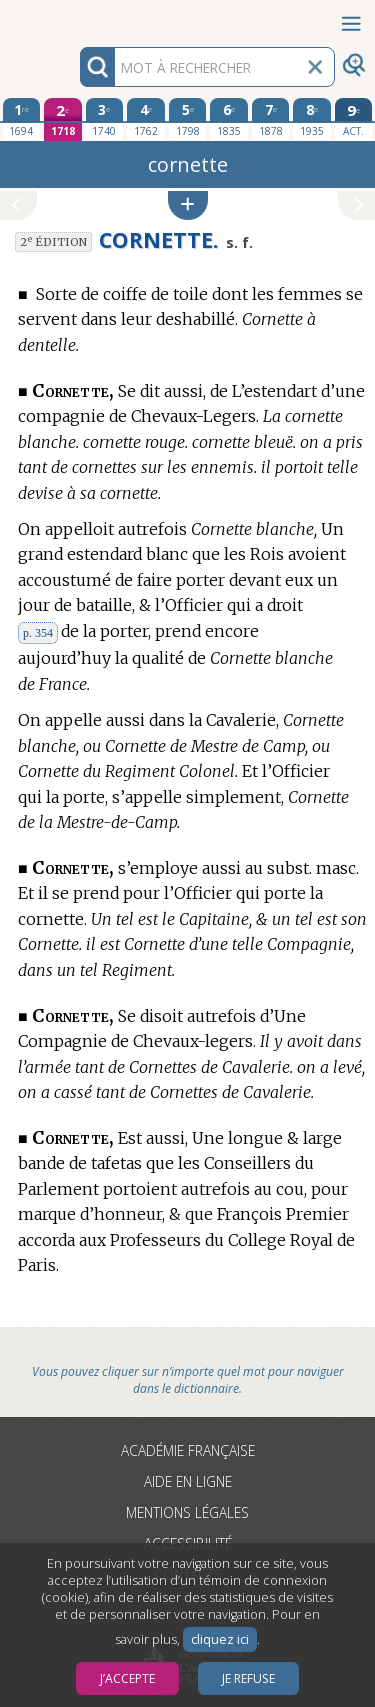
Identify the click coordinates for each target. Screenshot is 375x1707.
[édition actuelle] (354, 119)
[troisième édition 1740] (105, 119)
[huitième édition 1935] (312, 119)
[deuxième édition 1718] (63, 119)
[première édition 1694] (22, 119)
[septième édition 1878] (271, 119)
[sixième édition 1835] (229, 119)
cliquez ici (220, 1639)
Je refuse (248, 1678)
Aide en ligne (188, 1481)
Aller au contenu (78, 17)
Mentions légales (187, 1512)
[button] (188, 205)
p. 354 (38, 633)
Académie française (188, 1450)
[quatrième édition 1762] (146, 119)
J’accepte (127, 1678)
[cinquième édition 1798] (188, 119)
